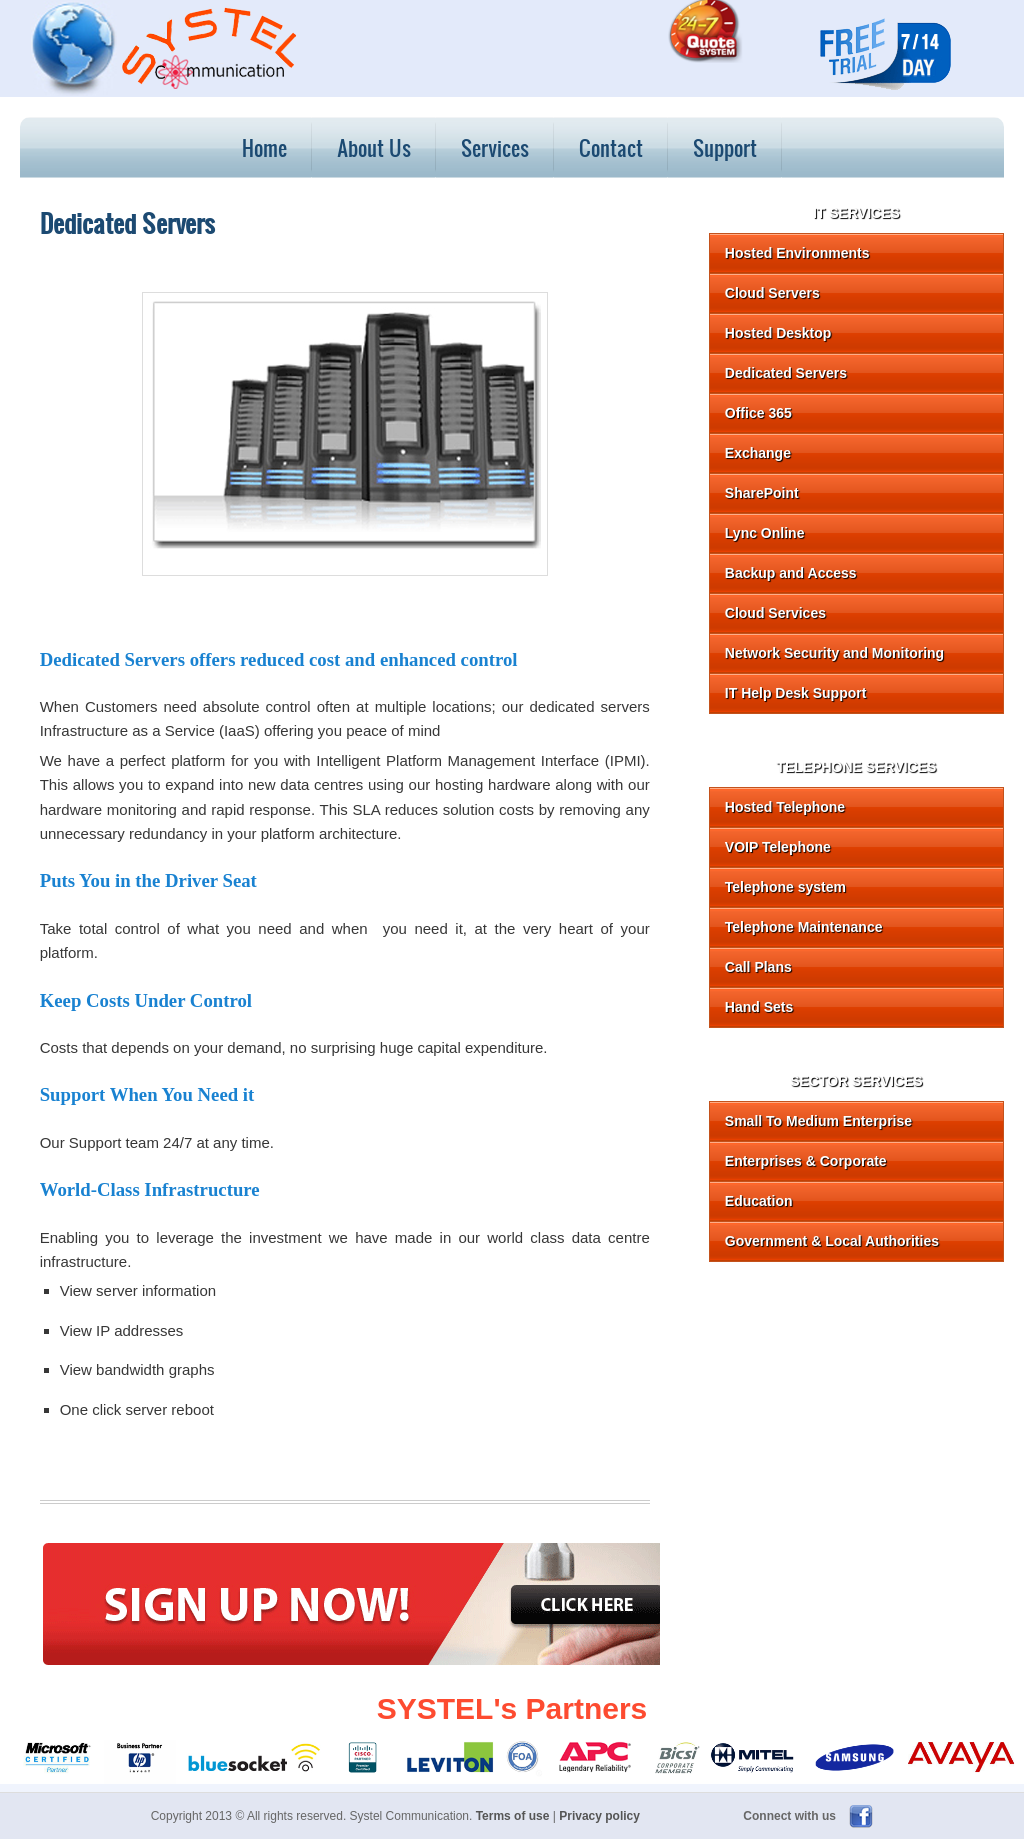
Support (725, 147)
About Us (374, 147)
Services (495, 147)
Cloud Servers (772, 293)
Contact (611, 147)
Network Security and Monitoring (834, 653)
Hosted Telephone (785, 807)
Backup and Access (791, 573)
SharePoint (762, 493)
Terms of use (513, 1816)
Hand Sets (759, 1007)
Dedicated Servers (786, 373)
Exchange (758, 453)
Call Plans (758, 967)
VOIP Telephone (778, 847)
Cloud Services (775, 613)
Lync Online (765, 533)
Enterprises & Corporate (806, 1161)
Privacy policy (599, 1816)
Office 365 (758, 413)
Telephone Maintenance (804, 927)
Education (759, 1201)
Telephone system (785, 887)
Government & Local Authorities (832, 1241)
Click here (581, 1603)
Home (264, 147)
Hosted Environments (797, 253)
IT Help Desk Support (796, 693)
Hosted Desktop (778, 333)
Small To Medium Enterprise (818, 1121)
